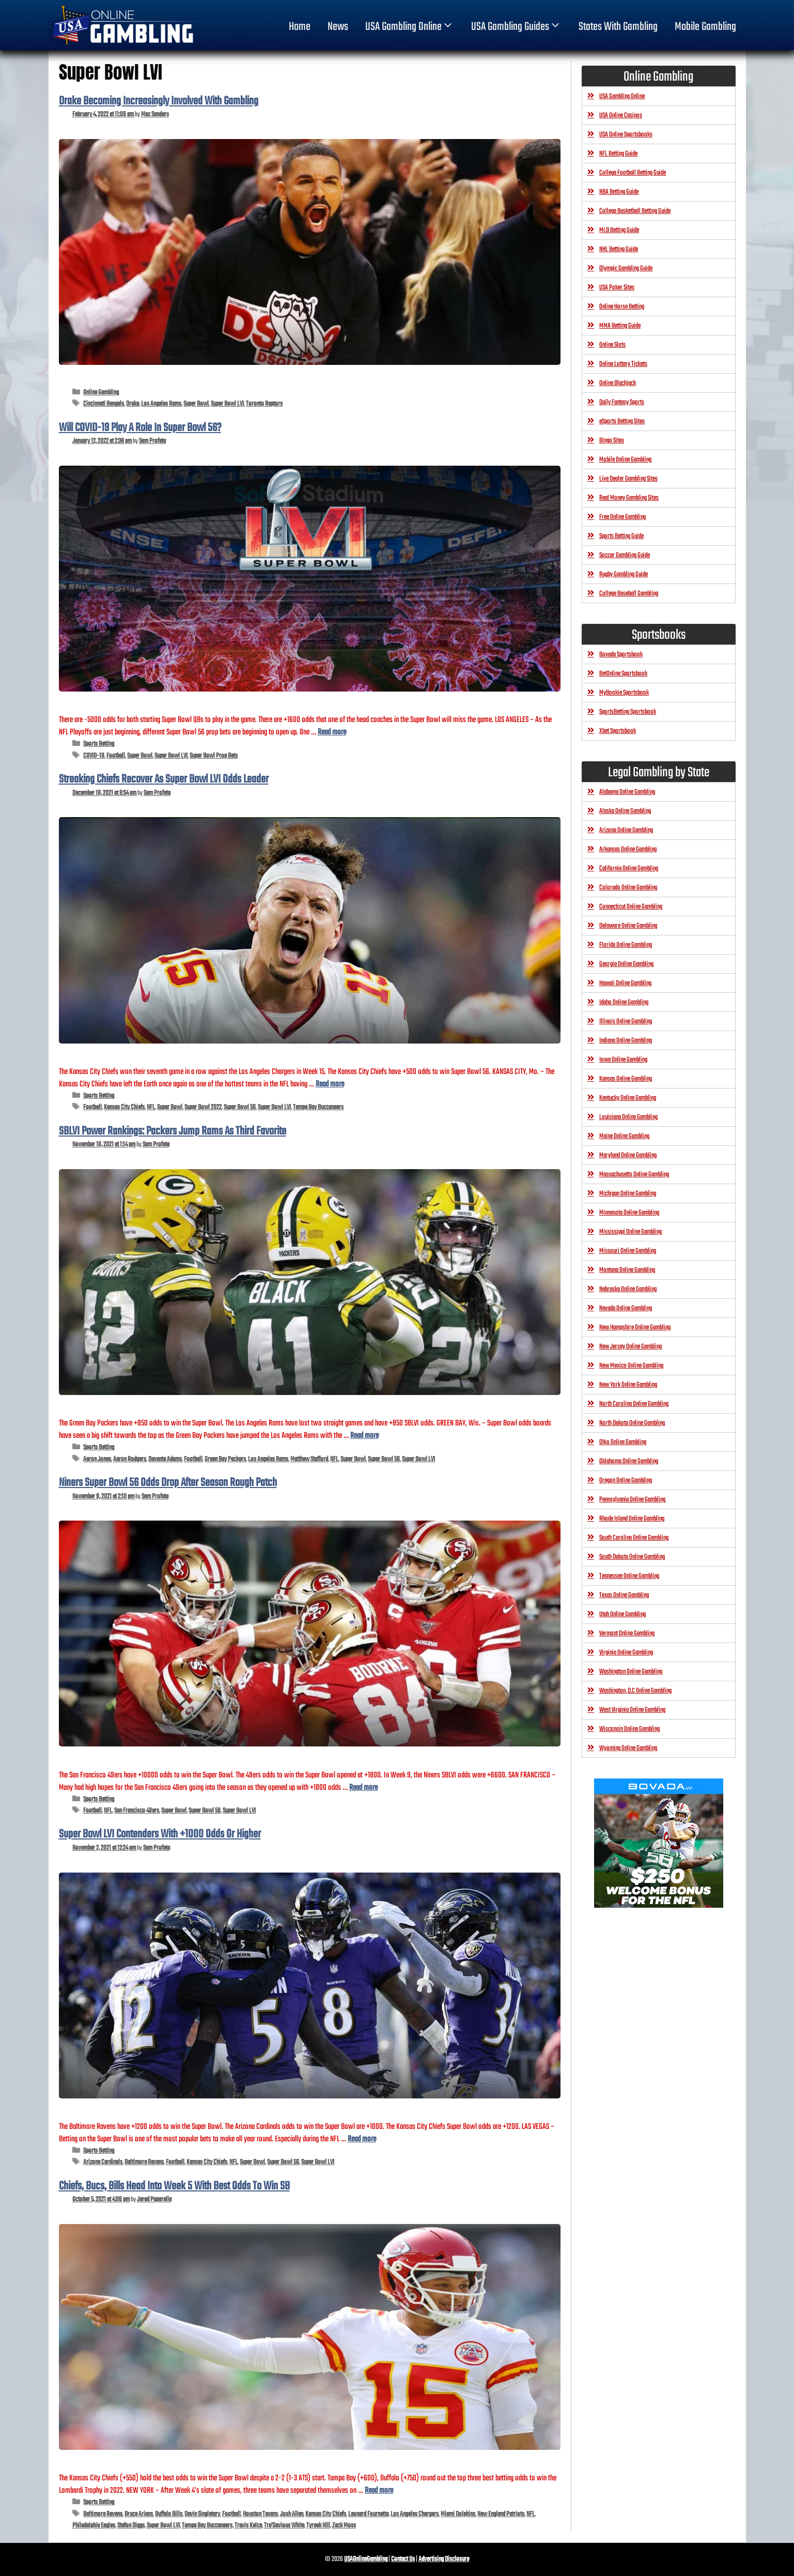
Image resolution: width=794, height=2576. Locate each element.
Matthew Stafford (309, 1459)
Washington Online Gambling (630, 1671)
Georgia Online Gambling (626, 964)
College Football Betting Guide (632, 172)
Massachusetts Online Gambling (634, 1174)
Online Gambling (101, 392)
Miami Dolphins (458, 2514)
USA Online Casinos (620, 115)
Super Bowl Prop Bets (214, 755)
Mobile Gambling (705, 27)
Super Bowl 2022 (203, 1107)
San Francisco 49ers (136, 1810)
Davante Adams (165, 1459)
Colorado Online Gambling (628, 887)
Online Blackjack (617, 383)
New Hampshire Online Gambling (635, 1327)
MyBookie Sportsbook (624, 692)
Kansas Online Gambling (625, 1079)
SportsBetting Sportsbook (627, 712)
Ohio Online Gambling (622, 1442)
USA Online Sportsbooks (625, 134)
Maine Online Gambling (624, 1136)
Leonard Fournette (368, 2514)
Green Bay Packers (225, 1459)
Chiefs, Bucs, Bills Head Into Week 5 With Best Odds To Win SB (174, 2186)
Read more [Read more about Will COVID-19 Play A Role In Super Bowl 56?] (332, 732)
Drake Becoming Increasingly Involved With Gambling (158, 101)
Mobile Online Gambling (625, 459)
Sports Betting (98, 744)
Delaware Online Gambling (628, 926)
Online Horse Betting (621, 306)
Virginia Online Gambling (626, 1652)
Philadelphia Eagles (93, 2525)
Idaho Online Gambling (623, 1002)
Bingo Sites (611, 440)
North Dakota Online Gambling (632, 1423)
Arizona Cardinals (102, 2162)
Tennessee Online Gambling (629, 1576)
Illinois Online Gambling (625, 1021)
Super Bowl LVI (227, 403)
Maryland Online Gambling (628, 1155)
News (338, 27)
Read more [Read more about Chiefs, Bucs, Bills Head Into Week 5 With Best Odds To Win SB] (379, 2490)
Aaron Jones (97, 1459)
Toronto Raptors (264, 403)
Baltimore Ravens (144, 2162)
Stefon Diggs (131, 2525)
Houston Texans (260, 2514)
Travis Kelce (248, 2525)
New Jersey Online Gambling (630, 1346)
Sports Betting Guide (621, 536)
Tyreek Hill (318, 2525)
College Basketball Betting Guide (635, 211)
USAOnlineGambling (365, 2559)
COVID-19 (93, 755)
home (299, 27)
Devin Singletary (202, 2514)
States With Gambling (618, 27)
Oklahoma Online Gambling (628, 1461)
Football (115, 755)
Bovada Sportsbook (621, 654)
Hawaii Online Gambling (625, 983)
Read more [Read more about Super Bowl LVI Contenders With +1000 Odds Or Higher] (362, 2139)
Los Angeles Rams (161, 403)
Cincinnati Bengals (103, 403)
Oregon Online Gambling (625, 1480)
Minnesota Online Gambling (629, 1212)
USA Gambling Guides (516, 27)
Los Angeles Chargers (415, 2514)
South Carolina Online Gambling (633, 1537)
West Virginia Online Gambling (632, 1710)
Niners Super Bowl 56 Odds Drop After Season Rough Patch (168, 1483)
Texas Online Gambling (624, 1595)
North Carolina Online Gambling (633, 1404)
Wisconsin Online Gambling (629, 1729)
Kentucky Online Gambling (627, 1098)
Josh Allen (291, 2514)
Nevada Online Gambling (625, 1308)
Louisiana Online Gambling (628, 1117)
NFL (151, 1107)
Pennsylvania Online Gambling (632, 1499)
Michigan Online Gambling (627, 1193)
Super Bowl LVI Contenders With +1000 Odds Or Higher (160, 1834)
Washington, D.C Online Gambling (635, 1690)
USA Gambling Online (409, 27)
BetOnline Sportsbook (623, 673)
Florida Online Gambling (625, 945)
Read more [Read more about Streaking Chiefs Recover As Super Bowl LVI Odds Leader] (330, 1084)
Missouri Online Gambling (627, 1251)
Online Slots (612, 345)
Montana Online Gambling (627, 1270)
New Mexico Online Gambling (631, 1365)
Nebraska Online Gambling (628, 1289)
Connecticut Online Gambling (630, 906)
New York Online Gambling (628, 1384)
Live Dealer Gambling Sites (628, 478)
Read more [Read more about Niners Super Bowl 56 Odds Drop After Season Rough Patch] (363, 1787)
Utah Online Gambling (622, 1614)
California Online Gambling (628, 868)
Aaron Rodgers (129, 1459)
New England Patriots (500, 2514)
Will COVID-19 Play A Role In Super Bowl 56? (140, 428)
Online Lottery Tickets (623, 364)
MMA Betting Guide (620, 325)
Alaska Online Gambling (625, 811)
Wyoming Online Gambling (628, 1748)
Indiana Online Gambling (625, 1040)
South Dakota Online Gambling (632, 1557)
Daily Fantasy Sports (621, 402)
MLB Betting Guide (619, 230)
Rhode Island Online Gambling (631, 1518)
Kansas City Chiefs (124, 1107)
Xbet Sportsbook (617, 731)
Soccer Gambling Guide (624, 555)
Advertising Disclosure (443, 2559)
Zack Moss (344, 2525)
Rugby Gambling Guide (623, 574)
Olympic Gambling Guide (625, 268)
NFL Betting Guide (618, 153)
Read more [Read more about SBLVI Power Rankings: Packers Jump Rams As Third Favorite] (364, 1435)
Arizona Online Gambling (626, 830)
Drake (132, 403)
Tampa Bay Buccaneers (318, 1107)
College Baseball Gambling (628, 593)
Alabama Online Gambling (627, 792)
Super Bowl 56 (240, 1107)
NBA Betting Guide (619, 192)
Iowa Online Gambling (623, 1059)
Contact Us (403, 2559)
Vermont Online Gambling (627, 1633)
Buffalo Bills (168, 2514)
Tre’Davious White (284, 2525)
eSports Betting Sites (622, 421)
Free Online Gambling (622, 517)
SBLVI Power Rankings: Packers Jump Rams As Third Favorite (172, 1131)
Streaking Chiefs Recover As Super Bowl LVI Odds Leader (164, 779)
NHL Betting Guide (618, 249)
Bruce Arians (138, 2514)
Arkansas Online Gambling (628, 849)
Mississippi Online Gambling (630, 1231)
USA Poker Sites (616, 287)
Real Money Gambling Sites (629, 498)
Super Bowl (196, 403)
